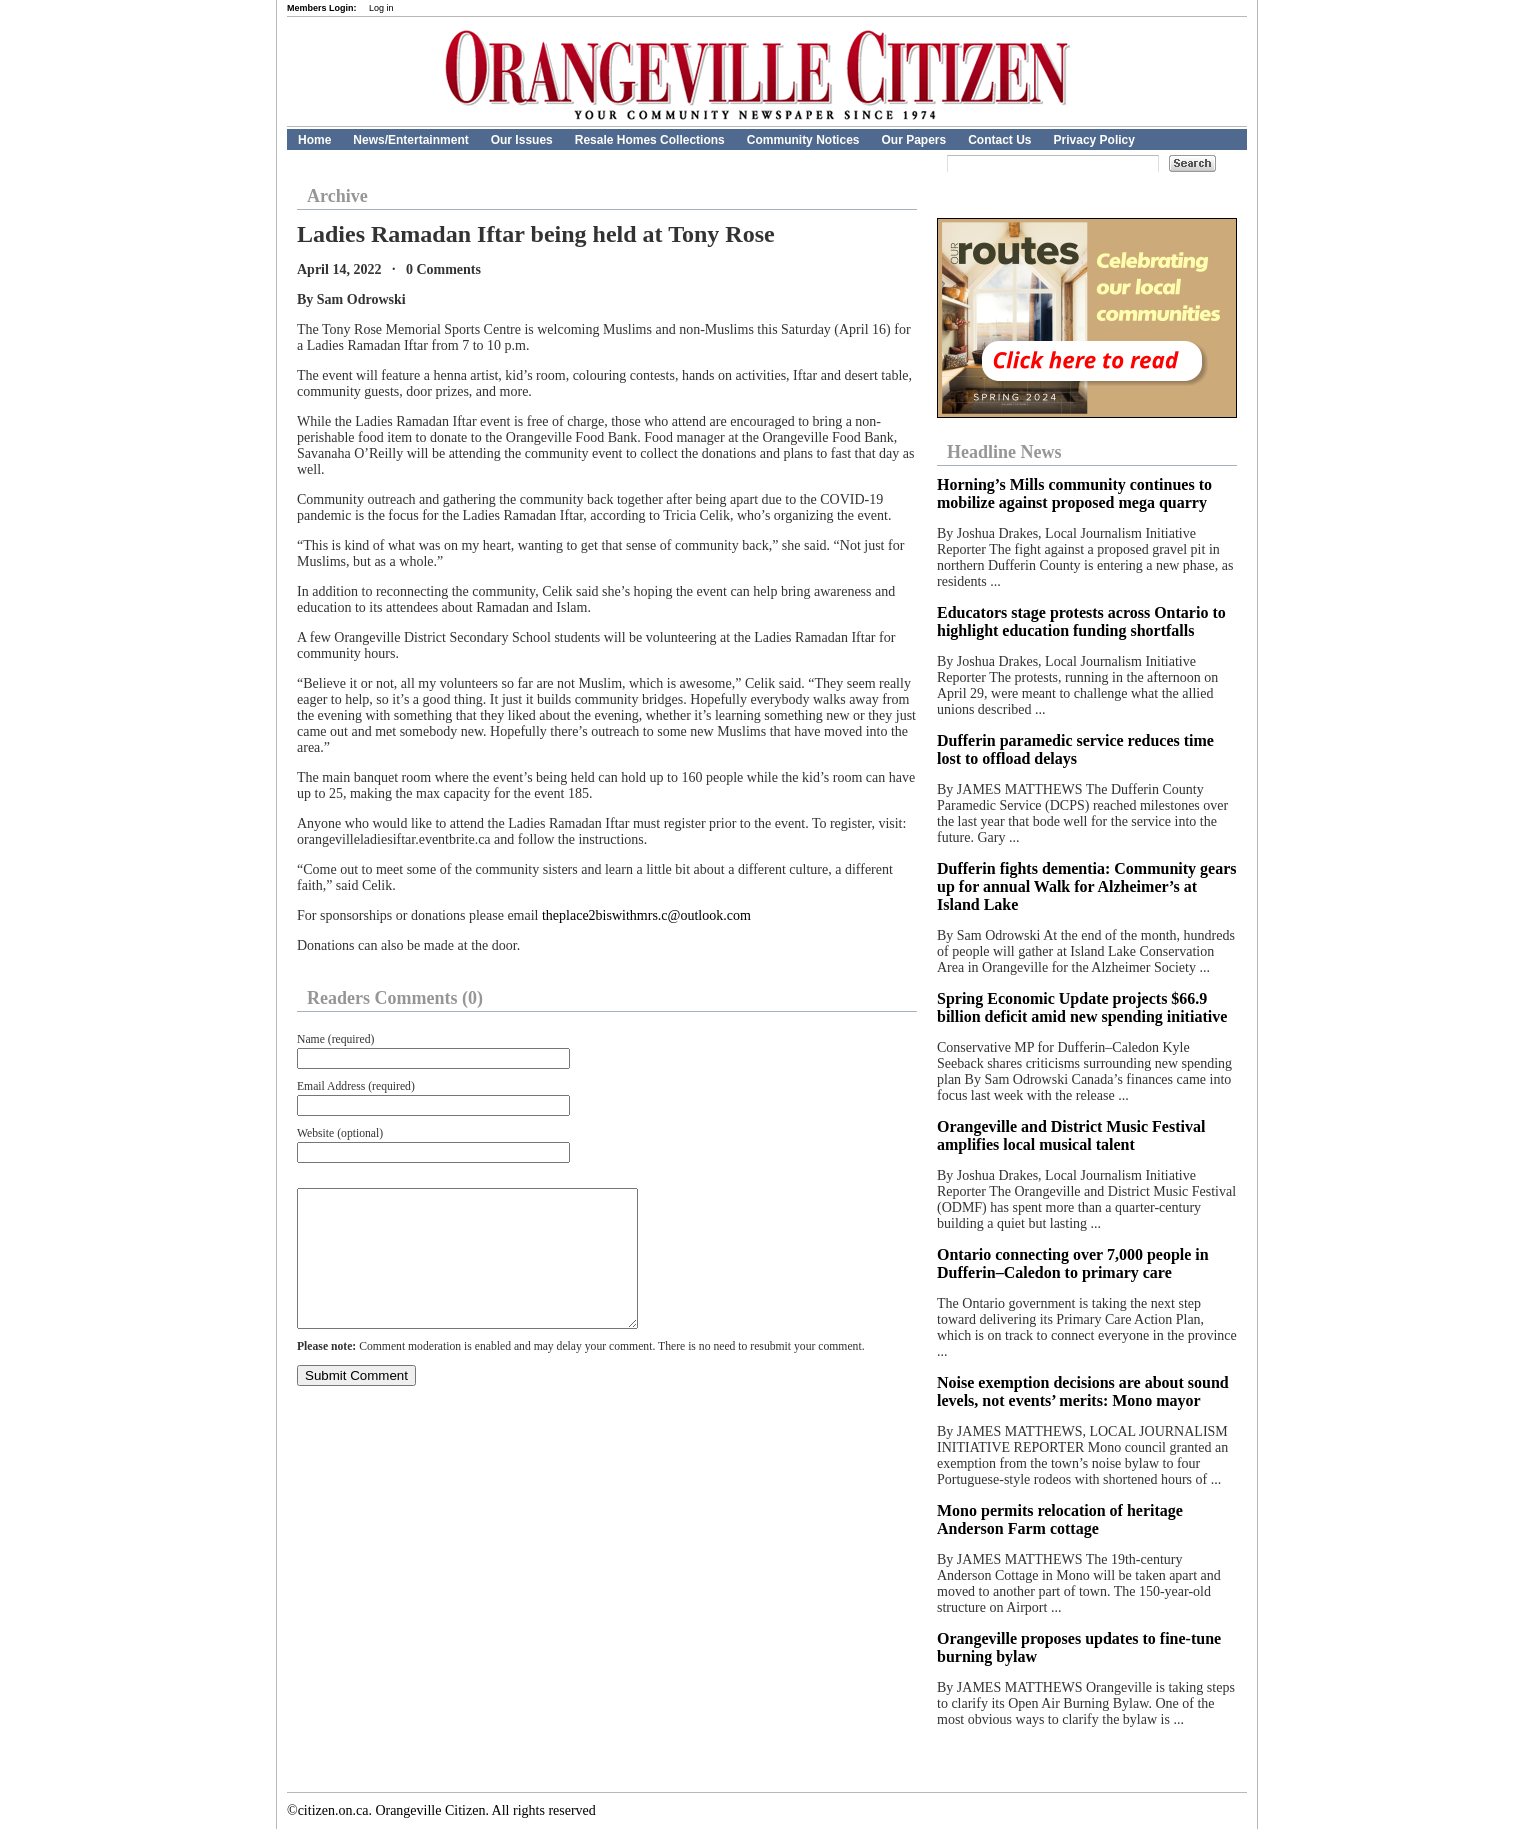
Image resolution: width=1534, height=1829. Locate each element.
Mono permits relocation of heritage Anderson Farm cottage (1060, 1519)
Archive (337, 196)
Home (314, 140)
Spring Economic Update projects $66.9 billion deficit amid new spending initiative (1082, 1007)
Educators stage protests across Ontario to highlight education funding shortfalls (1081, 621)
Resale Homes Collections (650, 140)
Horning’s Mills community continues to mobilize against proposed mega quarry (1074, 493)
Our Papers (913, 140)
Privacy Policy (1094, 140)
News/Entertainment (410, 140)
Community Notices (803, 140)
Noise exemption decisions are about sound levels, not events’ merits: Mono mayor (1083, 1391)
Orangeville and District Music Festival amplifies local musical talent (1071, 1135)
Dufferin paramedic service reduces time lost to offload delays (1075, 749)
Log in (381, 8)
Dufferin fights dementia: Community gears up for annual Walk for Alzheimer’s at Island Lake (1087, 886)
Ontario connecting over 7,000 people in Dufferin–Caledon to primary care (1073, 1263)
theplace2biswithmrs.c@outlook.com (646, 915)
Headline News (1004, 452)
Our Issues (522, 140)
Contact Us (999, 140)
